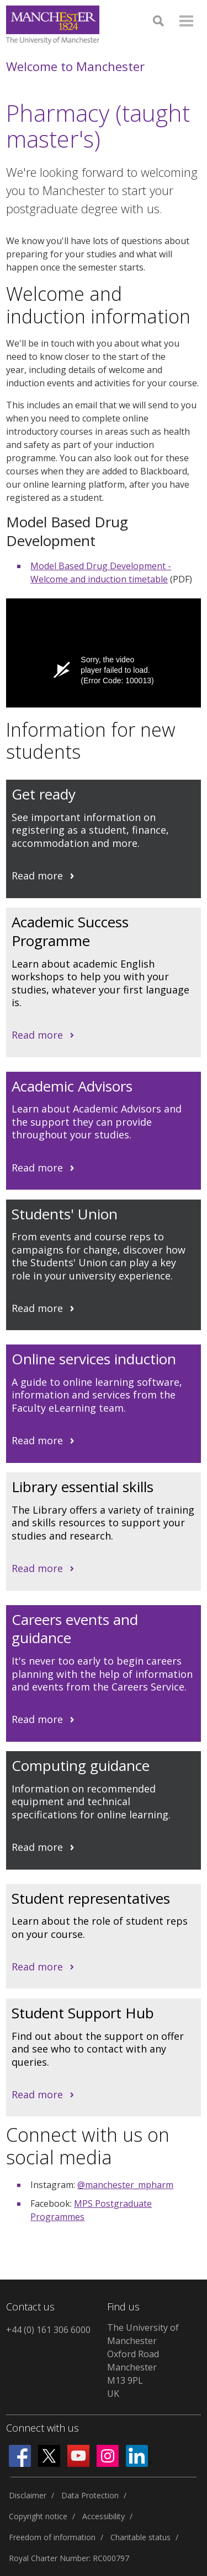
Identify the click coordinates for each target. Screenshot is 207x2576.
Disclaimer (27, 2495)
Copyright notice (38, 2516)
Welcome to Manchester (75, 66)
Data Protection (90, 2495)
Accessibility (103, 2516)
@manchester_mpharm (125, 2185)
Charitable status (140, 2537)
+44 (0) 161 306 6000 (48, 2330)
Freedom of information (52, 2537)
